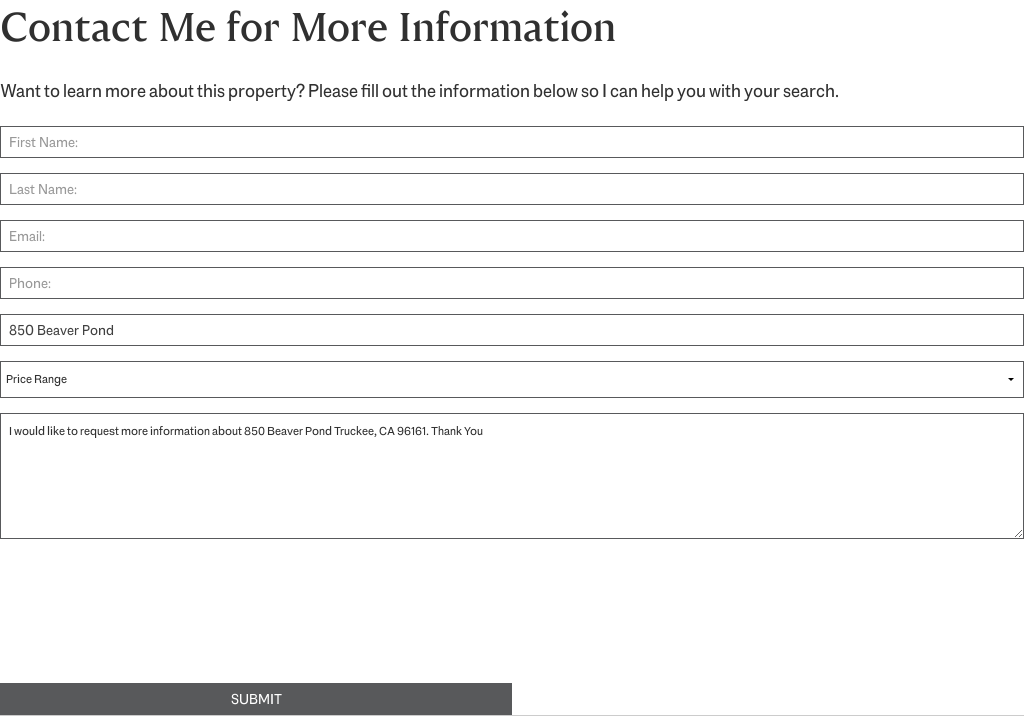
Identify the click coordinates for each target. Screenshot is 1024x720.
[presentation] (152, 622)
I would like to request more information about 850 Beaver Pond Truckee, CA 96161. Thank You (512, 476)
